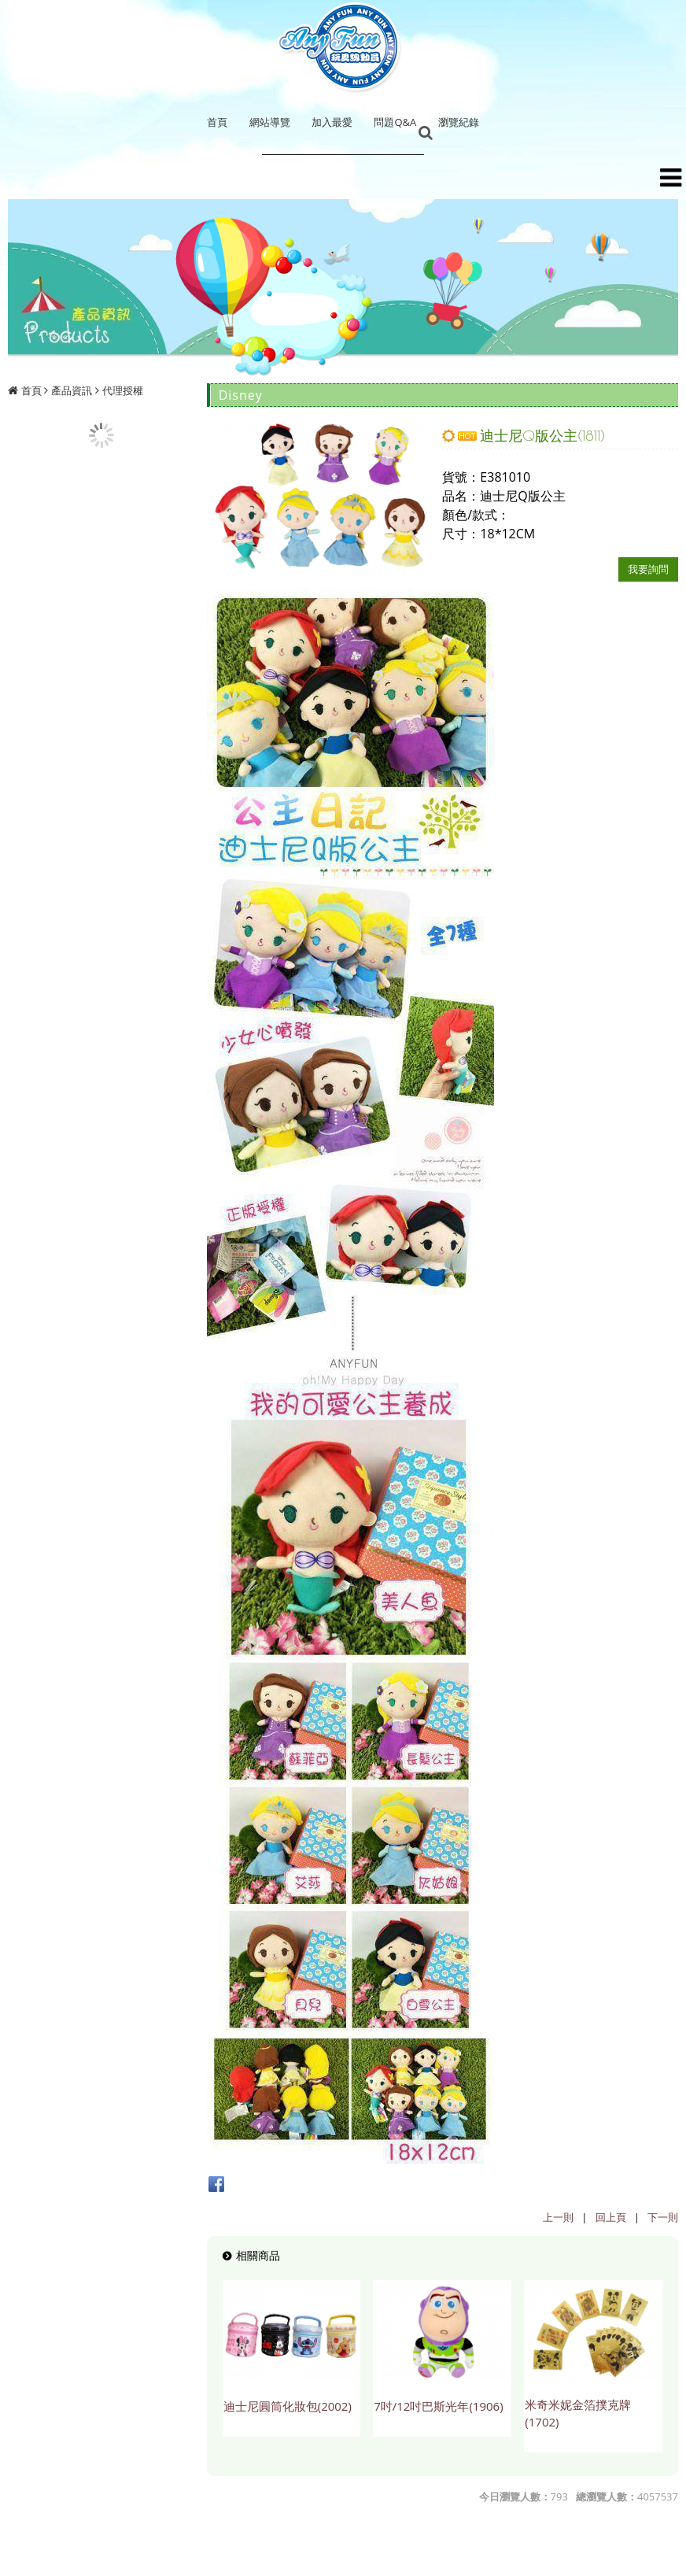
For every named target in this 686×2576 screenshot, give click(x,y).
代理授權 (122, 390)
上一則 (558, 2217)
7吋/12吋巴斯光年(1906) (438, 2406)
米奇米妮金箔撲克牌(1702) (578, 2413)
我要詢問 (648, 569)
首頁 (31, 390)
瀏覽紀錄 (458, 122)
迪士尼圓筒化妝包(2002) (287, 2406)
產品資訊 (71, 390)
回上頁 (611, 2217)
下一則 (662, 2217)
